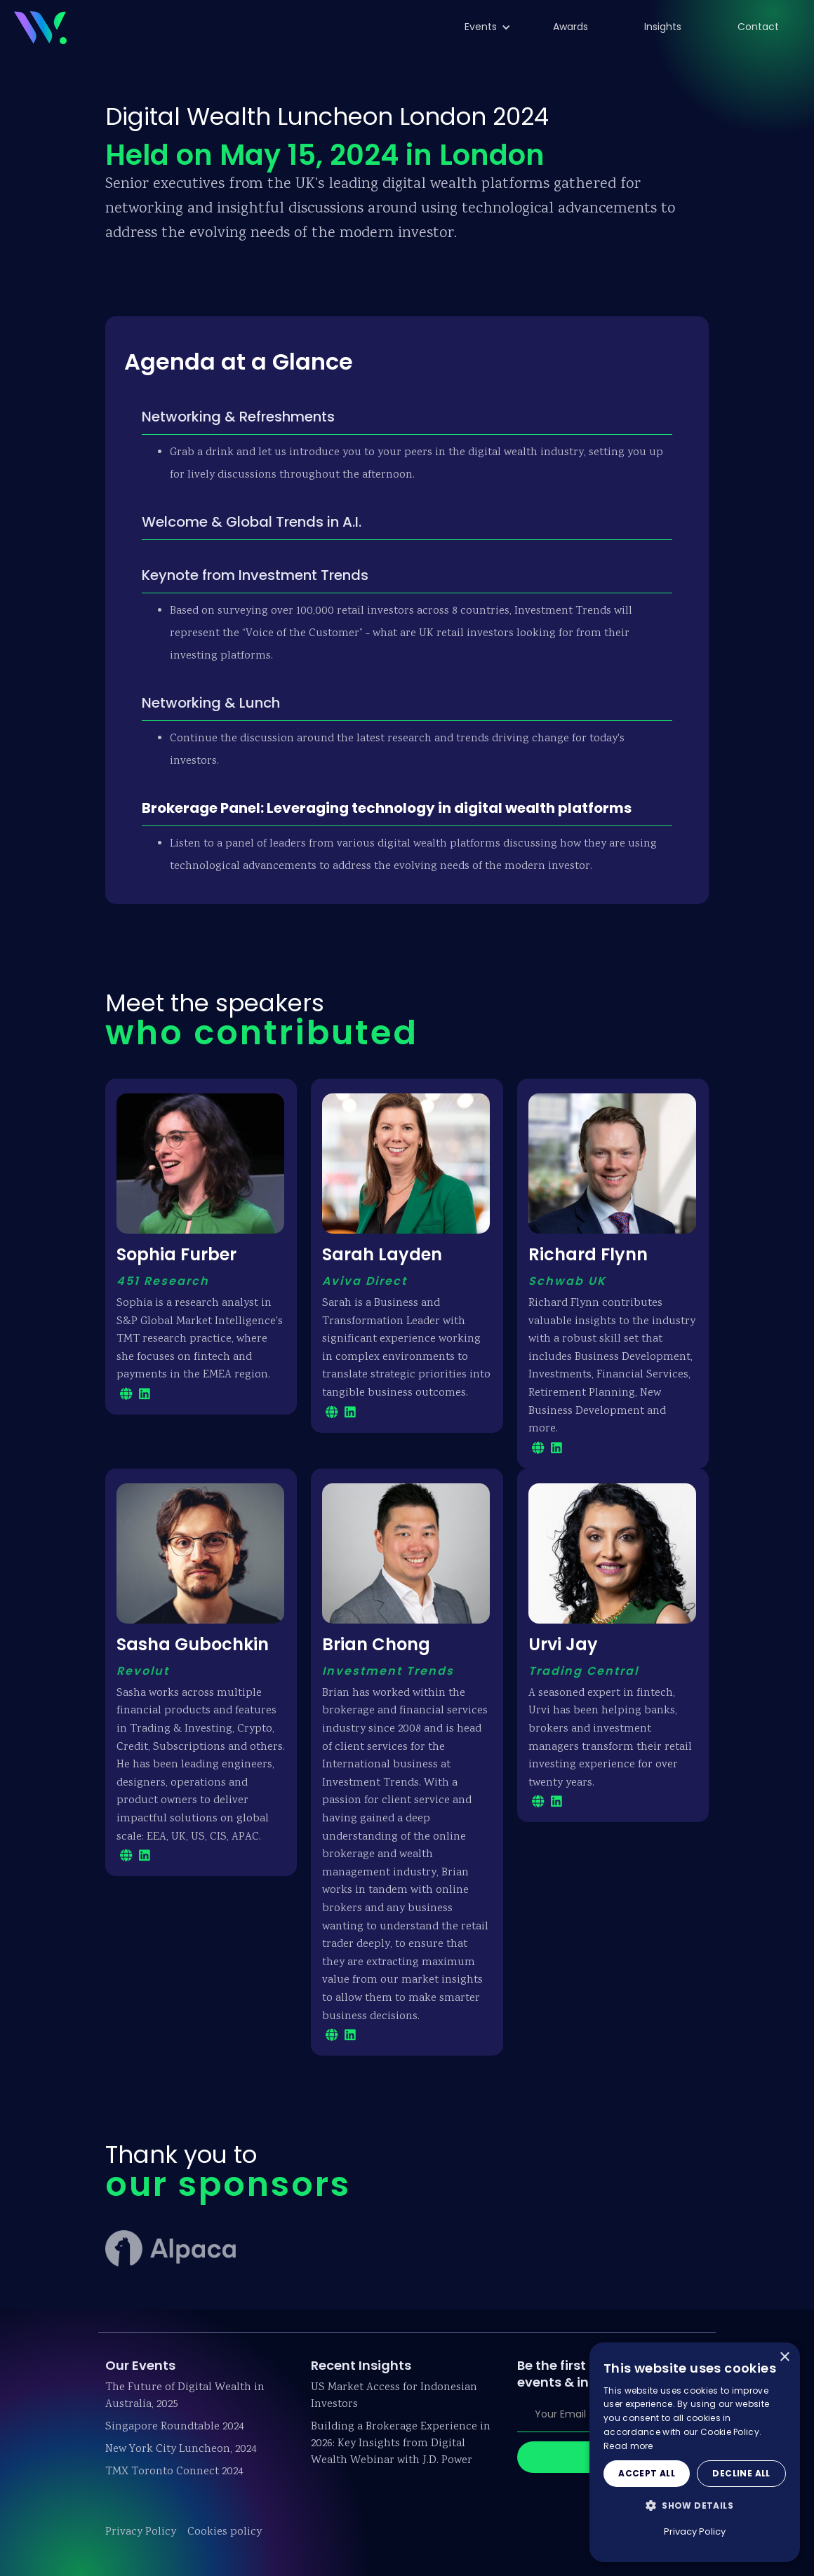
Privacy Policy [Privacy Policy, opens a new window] (695, 2531)
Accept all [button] (646, 2473)
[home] (40, 25)
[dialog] (694, 2452)
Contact (758, 27)
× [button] (784, 2357)
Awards (570, 27)
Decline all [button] (741, 2473)
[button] (480, 27)
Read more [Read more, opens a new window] (628, 2446)
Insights (662, 27)
